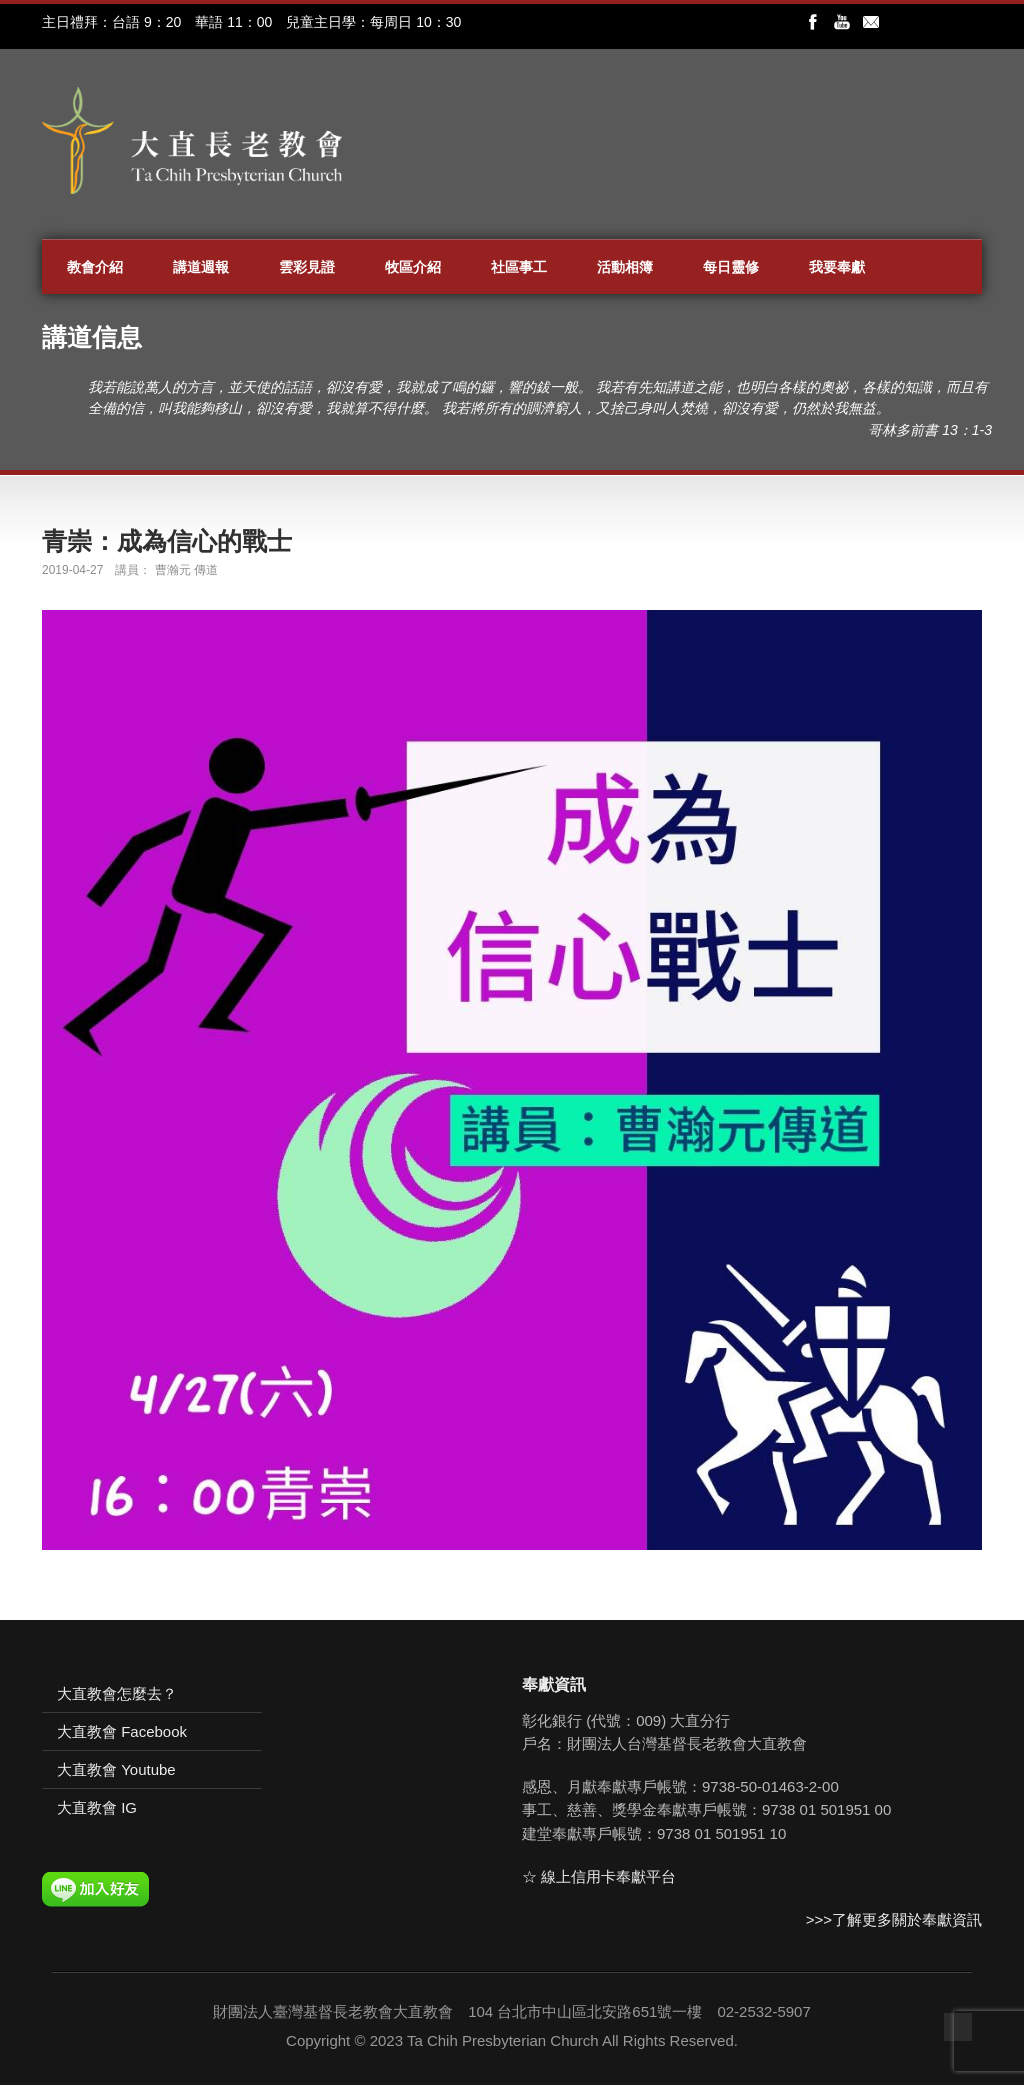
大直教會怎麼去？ (117, 1693)
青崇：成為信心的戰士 (167, 541)
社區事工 (519, 267)
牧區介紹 (413, 267)
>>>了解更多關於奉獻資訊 (894, 1919)
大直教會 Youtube (116, 1769)
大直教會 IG (97, 1807)
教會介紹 (95, 267)
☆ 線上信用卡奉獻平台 (599, 1876)
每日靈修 (731, 267)
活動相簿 (625, 267)
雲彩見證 (307, 267)
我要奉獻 (837, 267)
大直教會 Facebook (122, 1731)
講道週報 (201, 267)
